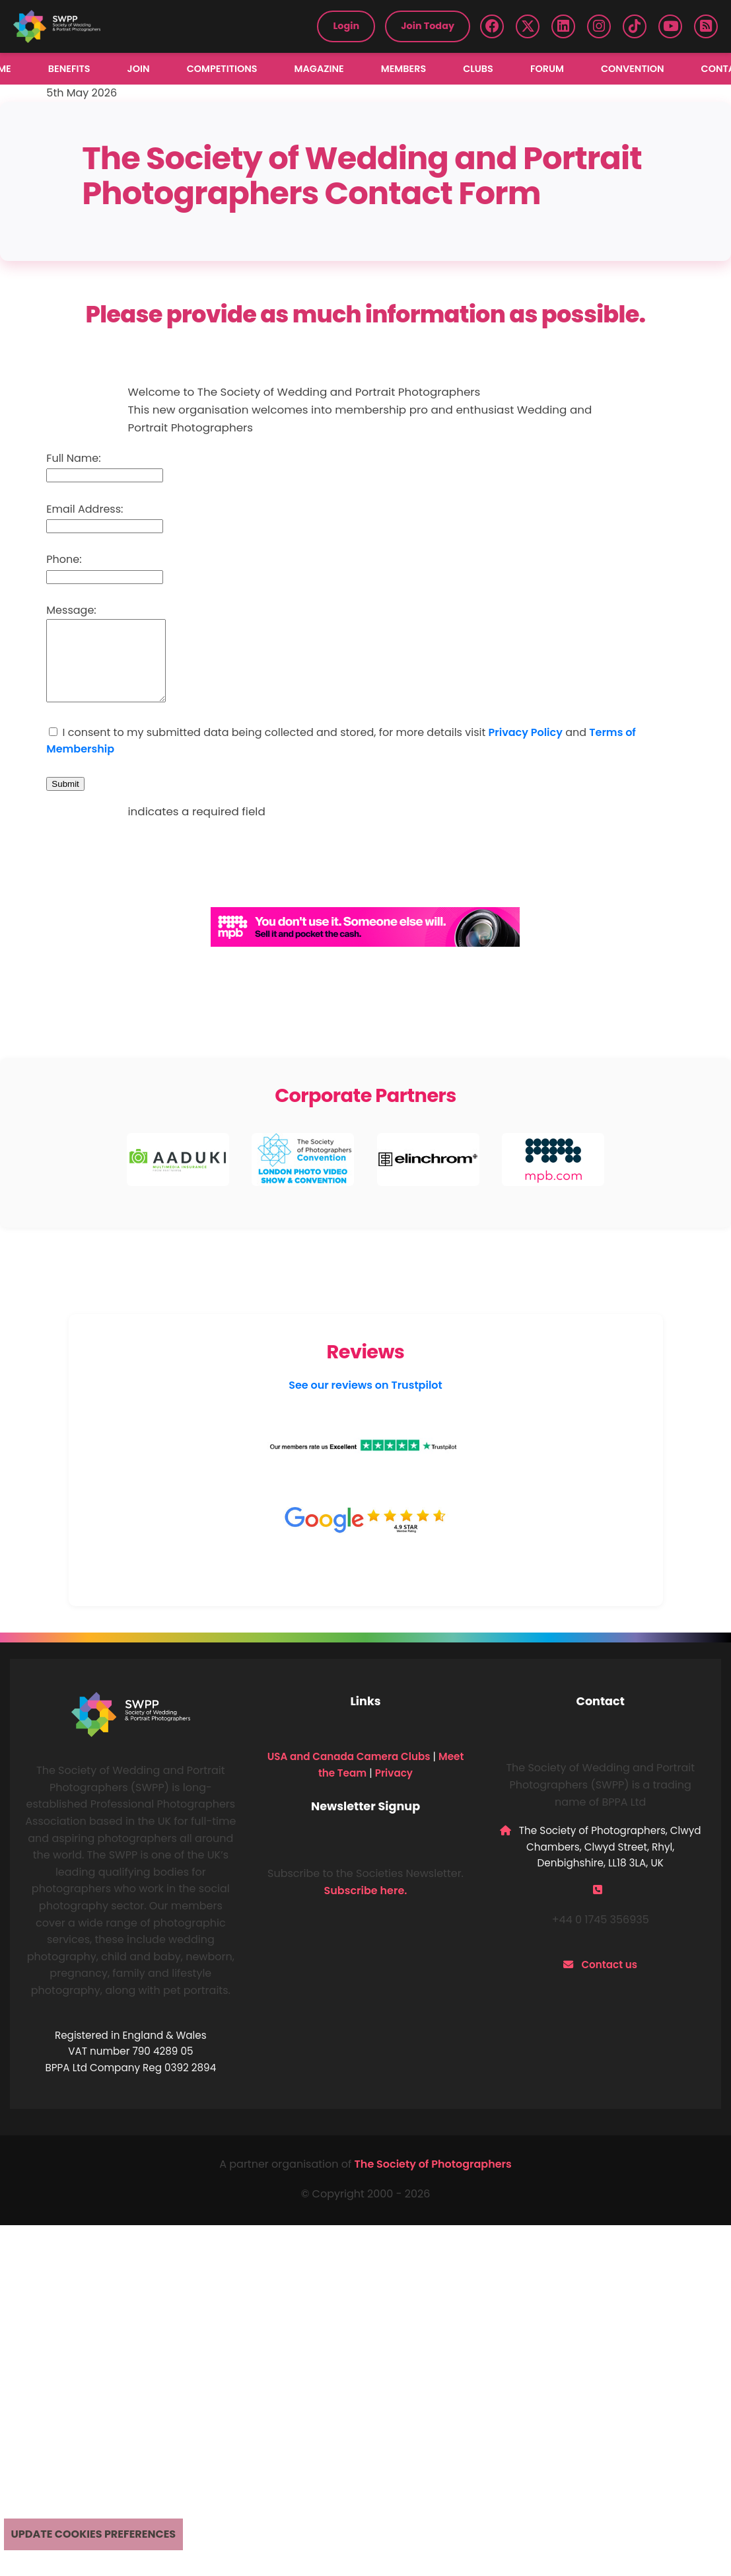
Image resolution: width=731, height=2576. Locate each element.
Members (403, 68)
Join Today (427, 25)
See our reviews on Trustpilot (365, 1401)
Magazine (319, 68)
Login (346, 25)
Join (138, 68)
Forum (547, 68)
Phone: (63, 559)
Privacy (394, 1789)
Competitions (222, 68)
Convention (632, 68)
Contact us (609, 1980)
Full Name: (73, 458)
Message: (71, 610)
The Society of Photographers (433, 2180)
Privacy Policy (526, 748)
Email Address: (84, 509)
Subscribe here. (365, 1906)
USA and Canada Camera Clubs (349, 1772)
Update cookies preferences (93, 2534)
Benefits (69, 68)
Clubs (478, 68)
